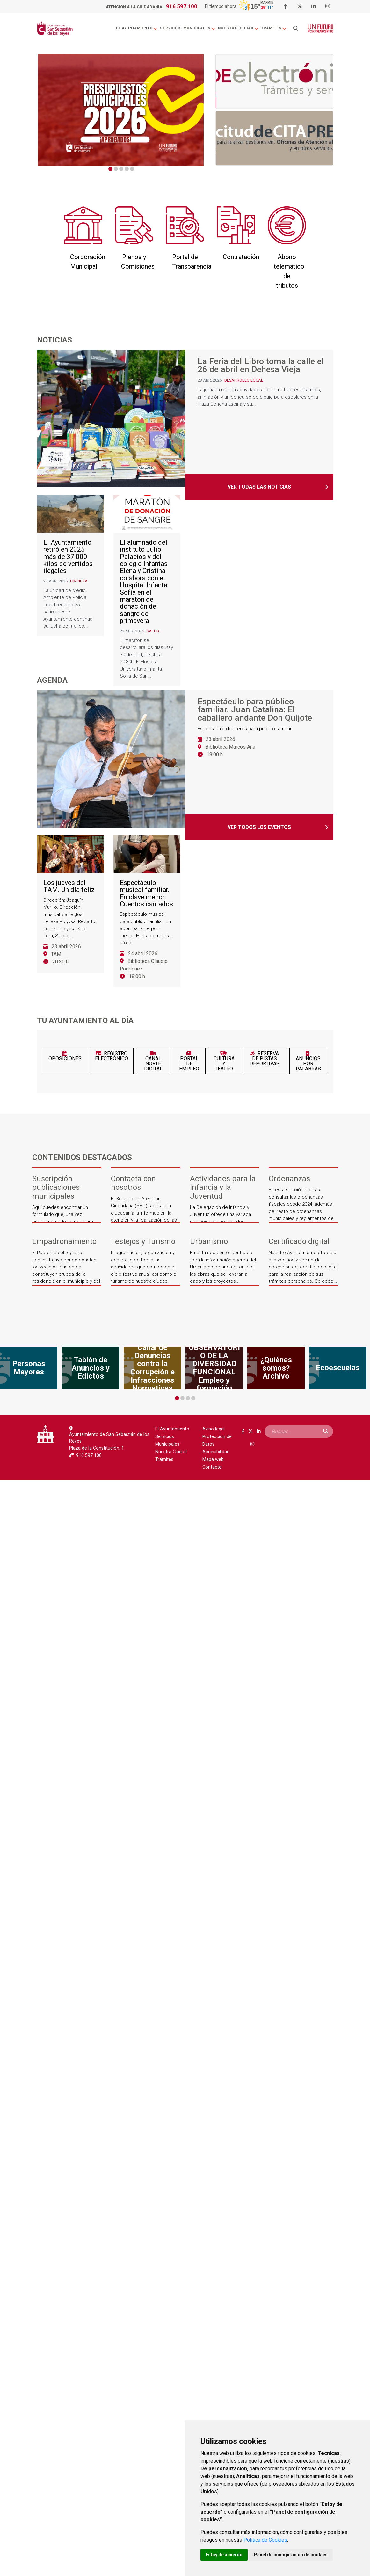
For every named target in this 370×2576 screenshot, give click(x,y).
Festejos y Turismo (143, 1241)
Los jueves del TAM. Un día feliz (69, 886)
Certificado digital (299, 1241)
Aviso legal (213, 1429)
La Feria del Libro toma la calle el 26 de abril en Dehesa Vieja (261, 365)
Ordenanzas (289, 1179)
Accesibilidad (215, 1452)
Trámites (274, 28)
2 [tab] (116, 169)
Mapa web (213, 1459)
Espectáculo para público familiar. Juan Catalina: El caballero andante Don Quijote (255, 710)
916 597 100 (181, 6)
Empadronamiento (64, 1241)
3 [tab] (121, 169)
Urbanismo (209, 1241)
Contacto (212, 1467)
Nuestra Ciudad (238, 28)
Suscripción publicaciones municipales (56, 1187)
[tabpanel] (121, 110)
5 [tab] (132, 169)
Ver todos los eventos (259, 827)
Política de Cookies (265, 2540)
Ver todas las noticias (259, 487)
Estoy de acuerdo (224, 2554)
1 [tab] (110, 169)
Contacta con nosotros (133, 1183)
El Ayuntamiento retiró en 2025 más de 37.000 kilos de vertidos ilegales (68, 557)
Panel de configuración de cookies (291, 2554)
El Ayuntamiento (136, 28)
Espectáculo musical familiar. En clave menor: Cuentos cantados (146, 893)
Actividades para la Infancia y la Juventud (223, 1187)
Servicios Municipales (187, 28)
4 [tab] (127, 169)
